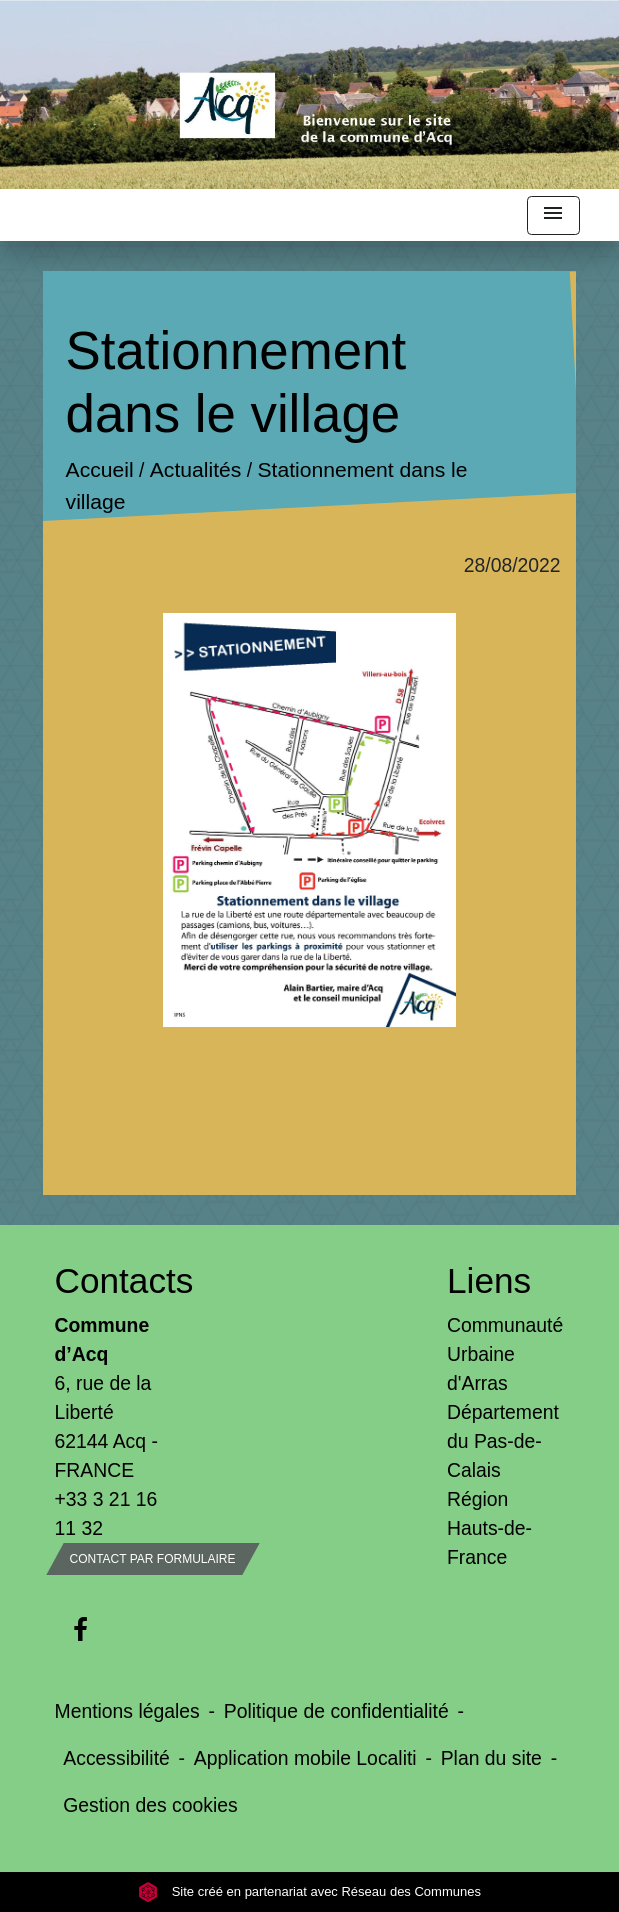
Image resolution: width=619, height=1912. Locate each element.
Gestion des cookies (150, 1805)
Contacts (114, 1280)
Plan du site (491, 1758)
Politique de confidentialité (336, 1711)
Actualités (196, 470)
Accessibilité (116, 1758)
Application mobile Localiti (305, 1758)
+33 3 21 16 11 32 (106, 1513)
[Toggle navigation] (553, 215)
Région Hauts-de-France (489, 1528)
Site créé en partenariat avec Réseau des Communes (309, 1891)
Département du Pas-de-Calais (503, 1441)
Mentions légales (127, 1711)
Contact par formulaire (153, 1559)
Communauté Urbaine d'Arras (505, 1354)
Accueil (100, 470)
